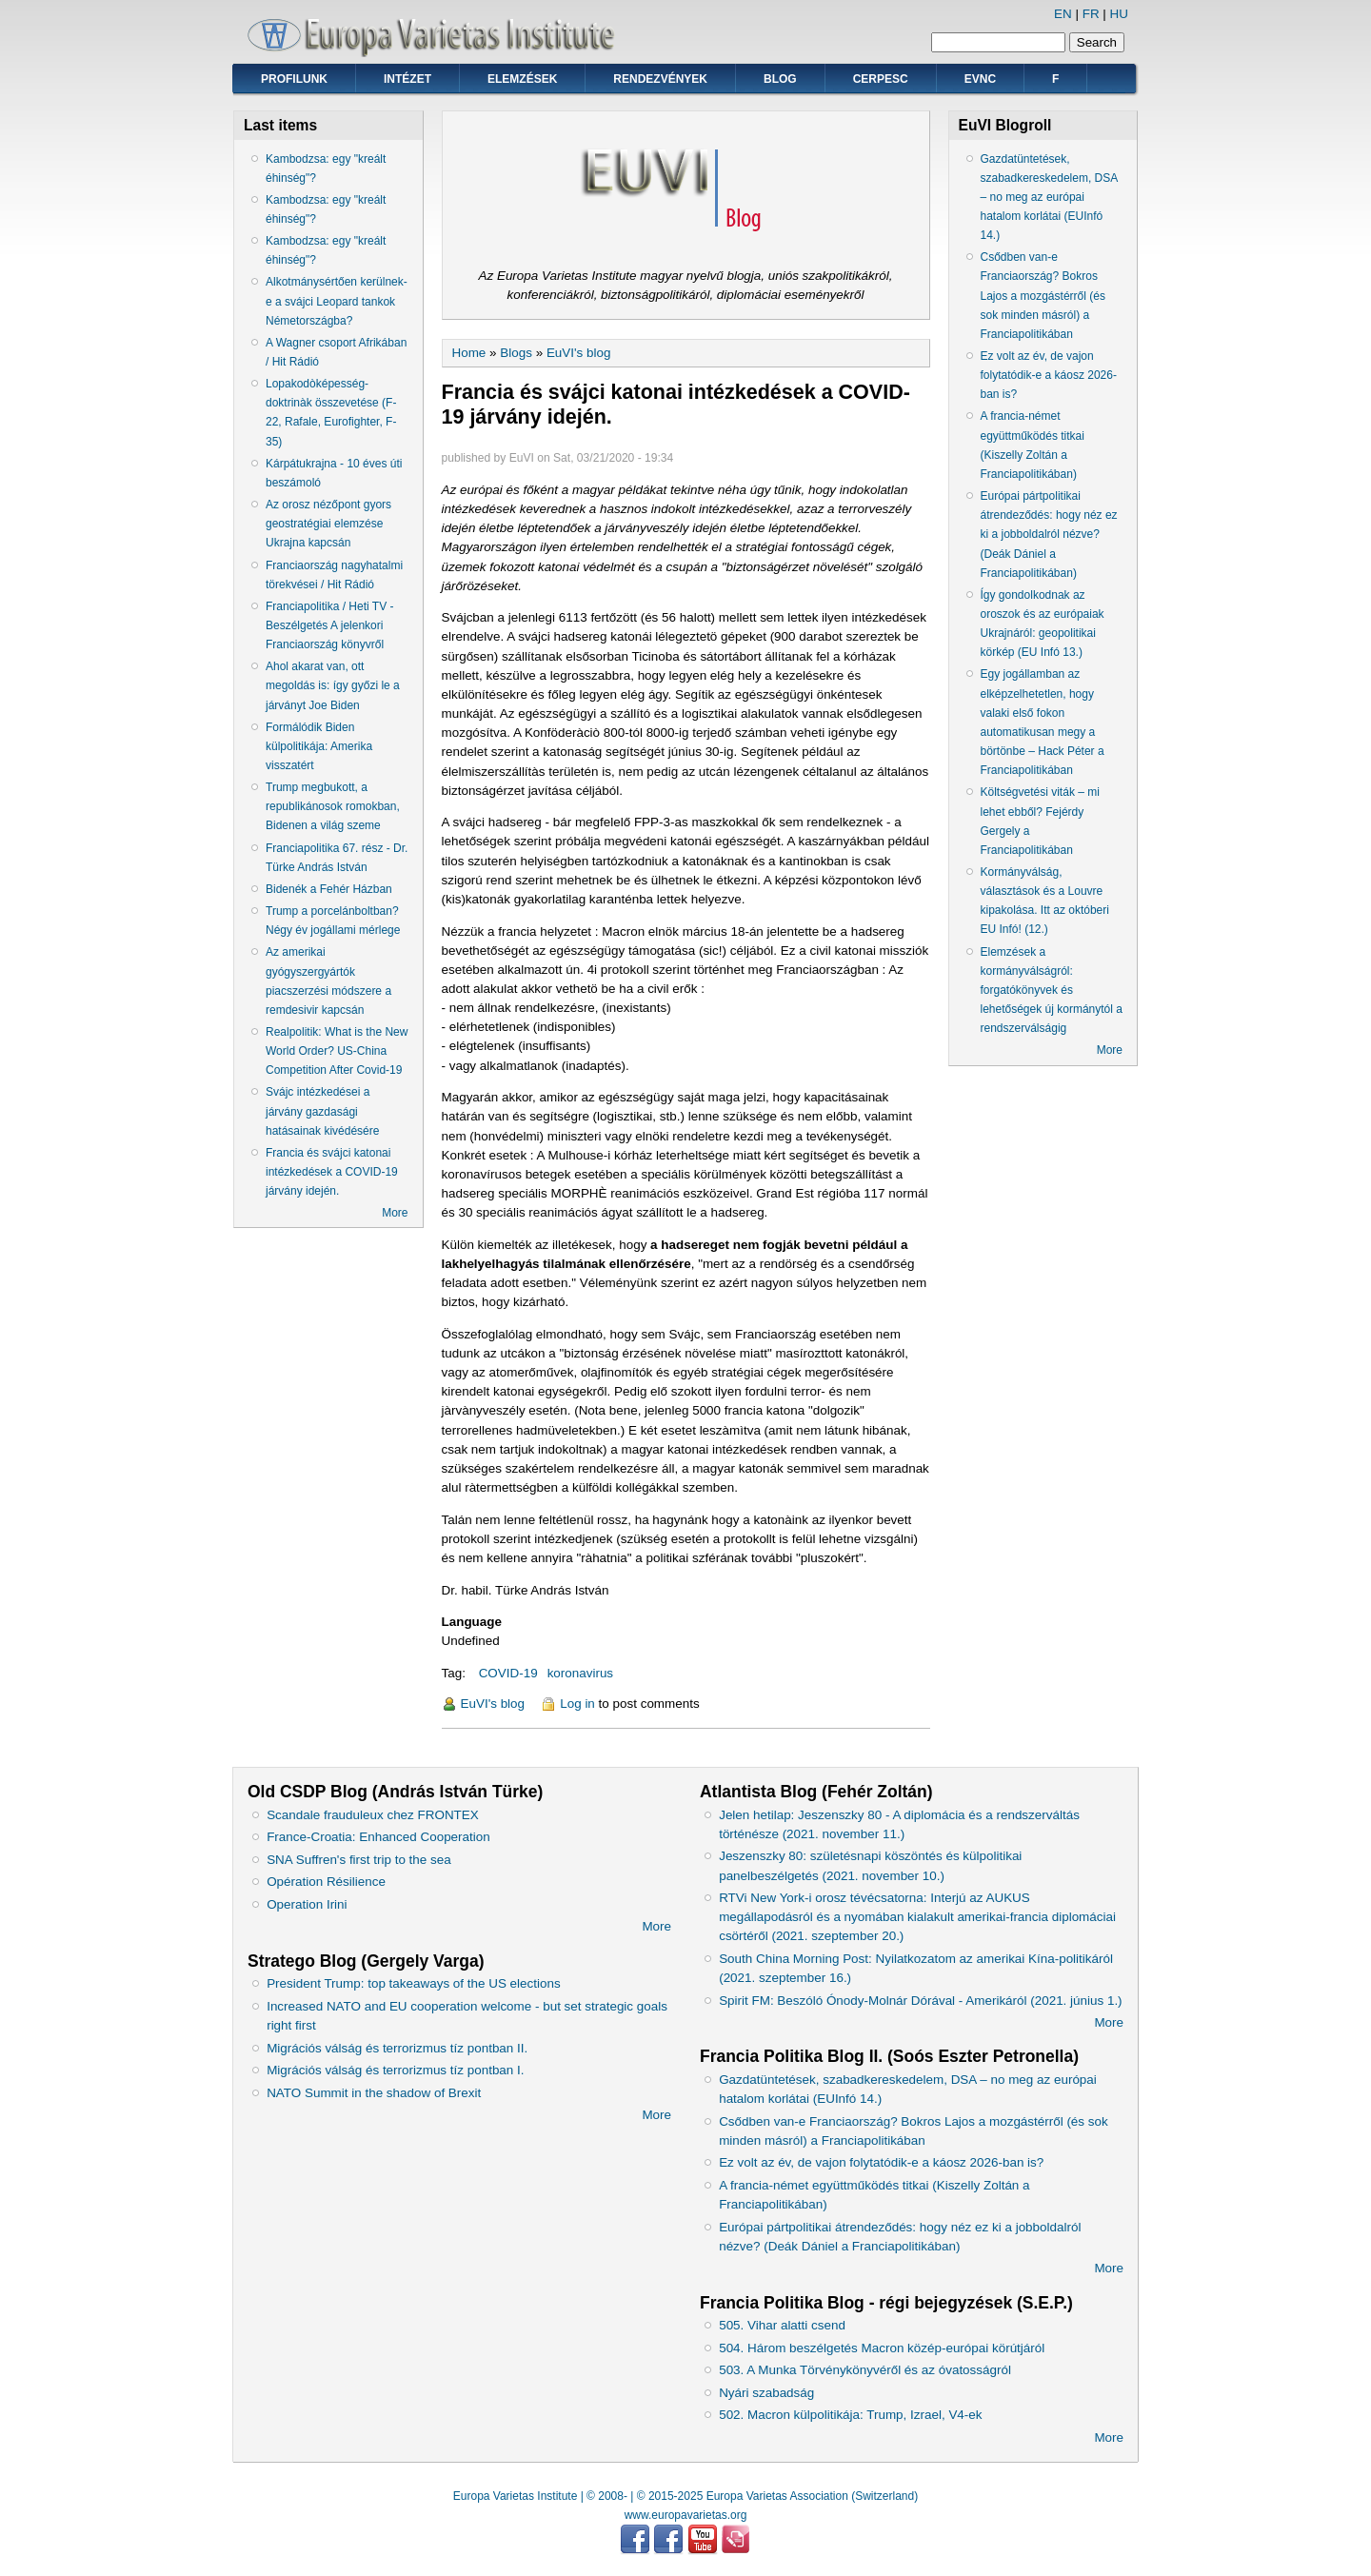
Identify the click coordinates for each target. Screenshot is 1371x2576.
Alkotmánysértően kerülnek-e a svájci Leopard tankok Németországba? (336, 301)
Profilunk (294, 79)
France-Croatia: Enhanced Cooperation (378, 1837)
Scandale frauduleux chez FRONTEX (373, 1815)
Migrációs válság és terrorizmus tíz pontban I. (395, 2070)
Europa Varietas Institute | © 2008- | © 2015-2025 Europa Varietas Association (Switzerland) (685, 2496)
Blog (780, 79)
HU (1119, 14)
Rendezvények (660, 79)
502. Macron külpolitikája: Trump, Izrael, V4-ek (850, 2415)
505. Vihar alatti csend (782, 2325)
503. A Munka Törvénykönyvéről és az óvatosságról (865, 2370)
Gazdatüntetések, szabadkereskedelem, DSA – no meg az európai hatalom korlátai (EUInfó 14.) (1049, 197)
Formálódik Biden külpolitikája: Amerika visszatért (319, 746)
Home (469, 353)
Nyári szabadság (766, 2393)
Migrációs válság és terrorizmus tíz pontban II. (397, 2048)
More (394, 1212)
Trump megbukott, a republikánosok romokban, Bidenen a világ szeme (333, 806)
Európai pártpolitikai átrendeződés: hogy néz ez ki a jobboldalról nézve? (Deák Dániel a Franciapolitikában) (1049, 534)
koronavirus (580, 1673)
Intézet (407, 79)
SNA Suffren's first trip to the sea (359, 1860)
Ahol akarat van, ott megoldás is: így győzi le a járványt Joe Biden (333, 685)
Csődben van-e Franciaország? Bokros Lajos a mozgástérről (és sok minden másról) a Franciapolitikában (1043, 295)
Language (472, 1622)
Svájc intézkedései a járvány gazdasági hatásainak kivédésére (322, 1111)
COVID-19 (508, 1673)
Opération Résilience (326, 1881)
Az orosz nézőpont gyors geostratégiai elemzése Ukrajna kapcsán (328, 523)
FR (1091, 14)
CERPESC (880, 79)
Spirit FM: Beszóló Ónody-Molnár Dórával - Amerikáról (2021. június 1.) (920, 2000)
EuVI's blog (578, 353)
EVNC (980, 79)
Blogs (516, 353)
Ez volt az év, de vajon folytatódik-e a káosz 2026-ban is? (1049, 375)
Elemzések (522, 79)
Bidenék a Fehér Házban (329, 889)
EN (1063, 14)
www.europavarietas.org (686, 2515)
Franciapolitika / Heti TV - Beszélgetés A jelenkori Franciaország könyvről (330, 625)
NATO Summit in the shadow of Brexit (374, 2093)
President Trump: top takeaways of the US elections (413, 1983)
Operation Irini (307, 1904)
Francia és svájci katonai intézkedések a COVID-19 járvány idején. (332, 1172)
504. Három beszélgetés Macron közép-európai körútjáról (881, 2348)
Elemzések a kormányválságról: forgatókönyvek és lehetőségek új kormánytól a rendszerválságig (1052, 990)
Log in (577, 1703)
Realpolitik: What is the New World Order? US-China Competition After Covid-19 (336, 1051)
